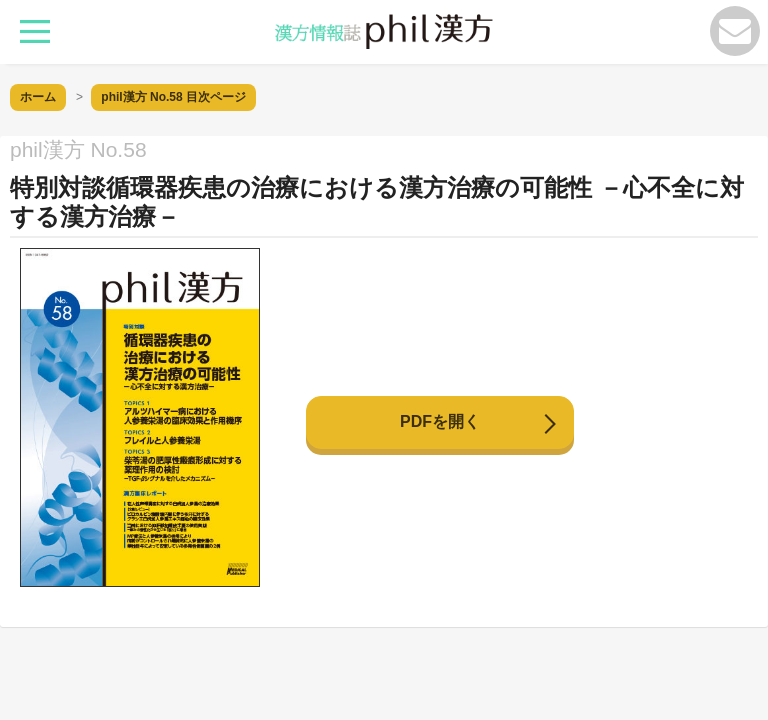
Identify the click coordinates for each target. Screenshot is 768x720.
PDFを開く (440, 421)
